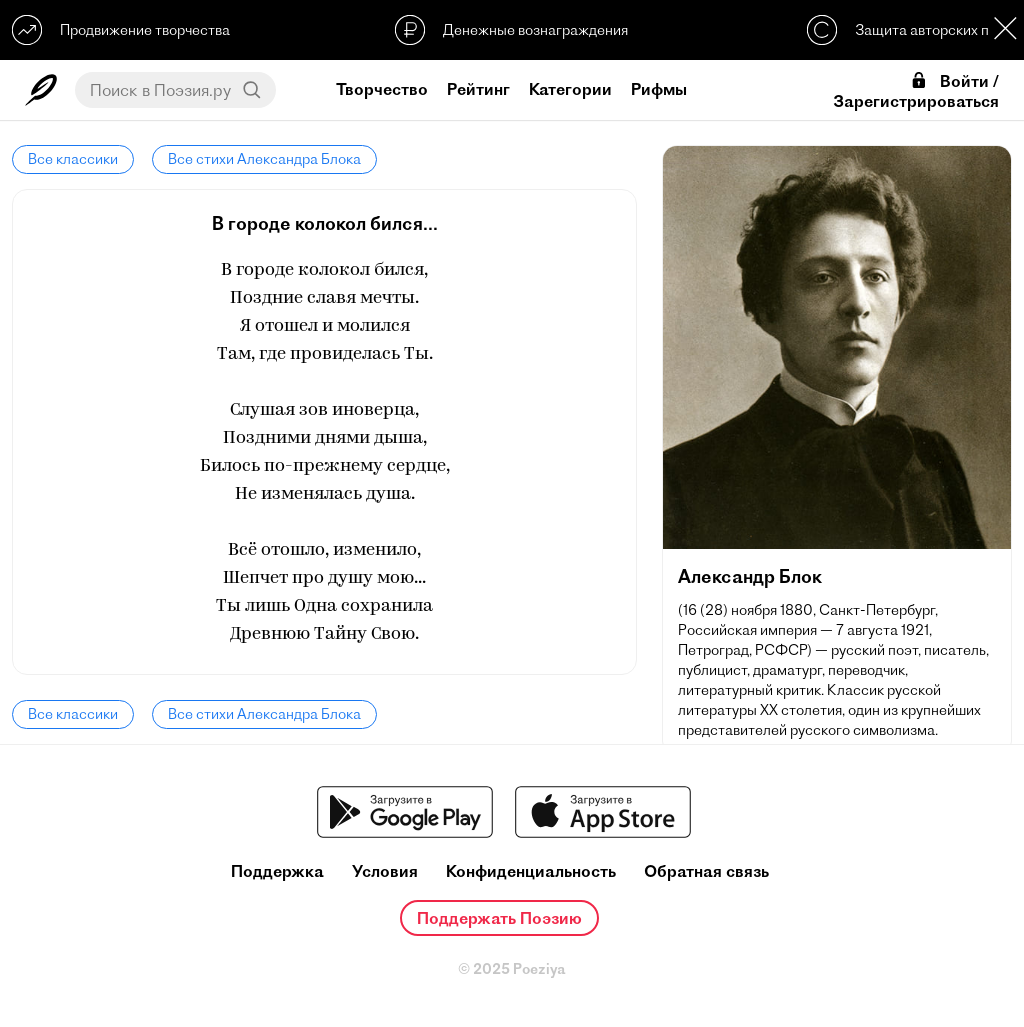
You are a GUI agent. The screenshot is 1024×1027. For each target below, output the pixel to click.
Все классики (73, 159)
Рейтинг (478, 89)
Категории (570, 89)
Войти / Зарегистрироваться (916, 91)
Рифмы (659, 89)
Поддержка (277, 871)
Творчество (382, 89)
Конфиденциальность (531, 871)
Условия (385, 871)
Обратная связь (706, 871)
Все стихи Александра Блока (264, 159)
